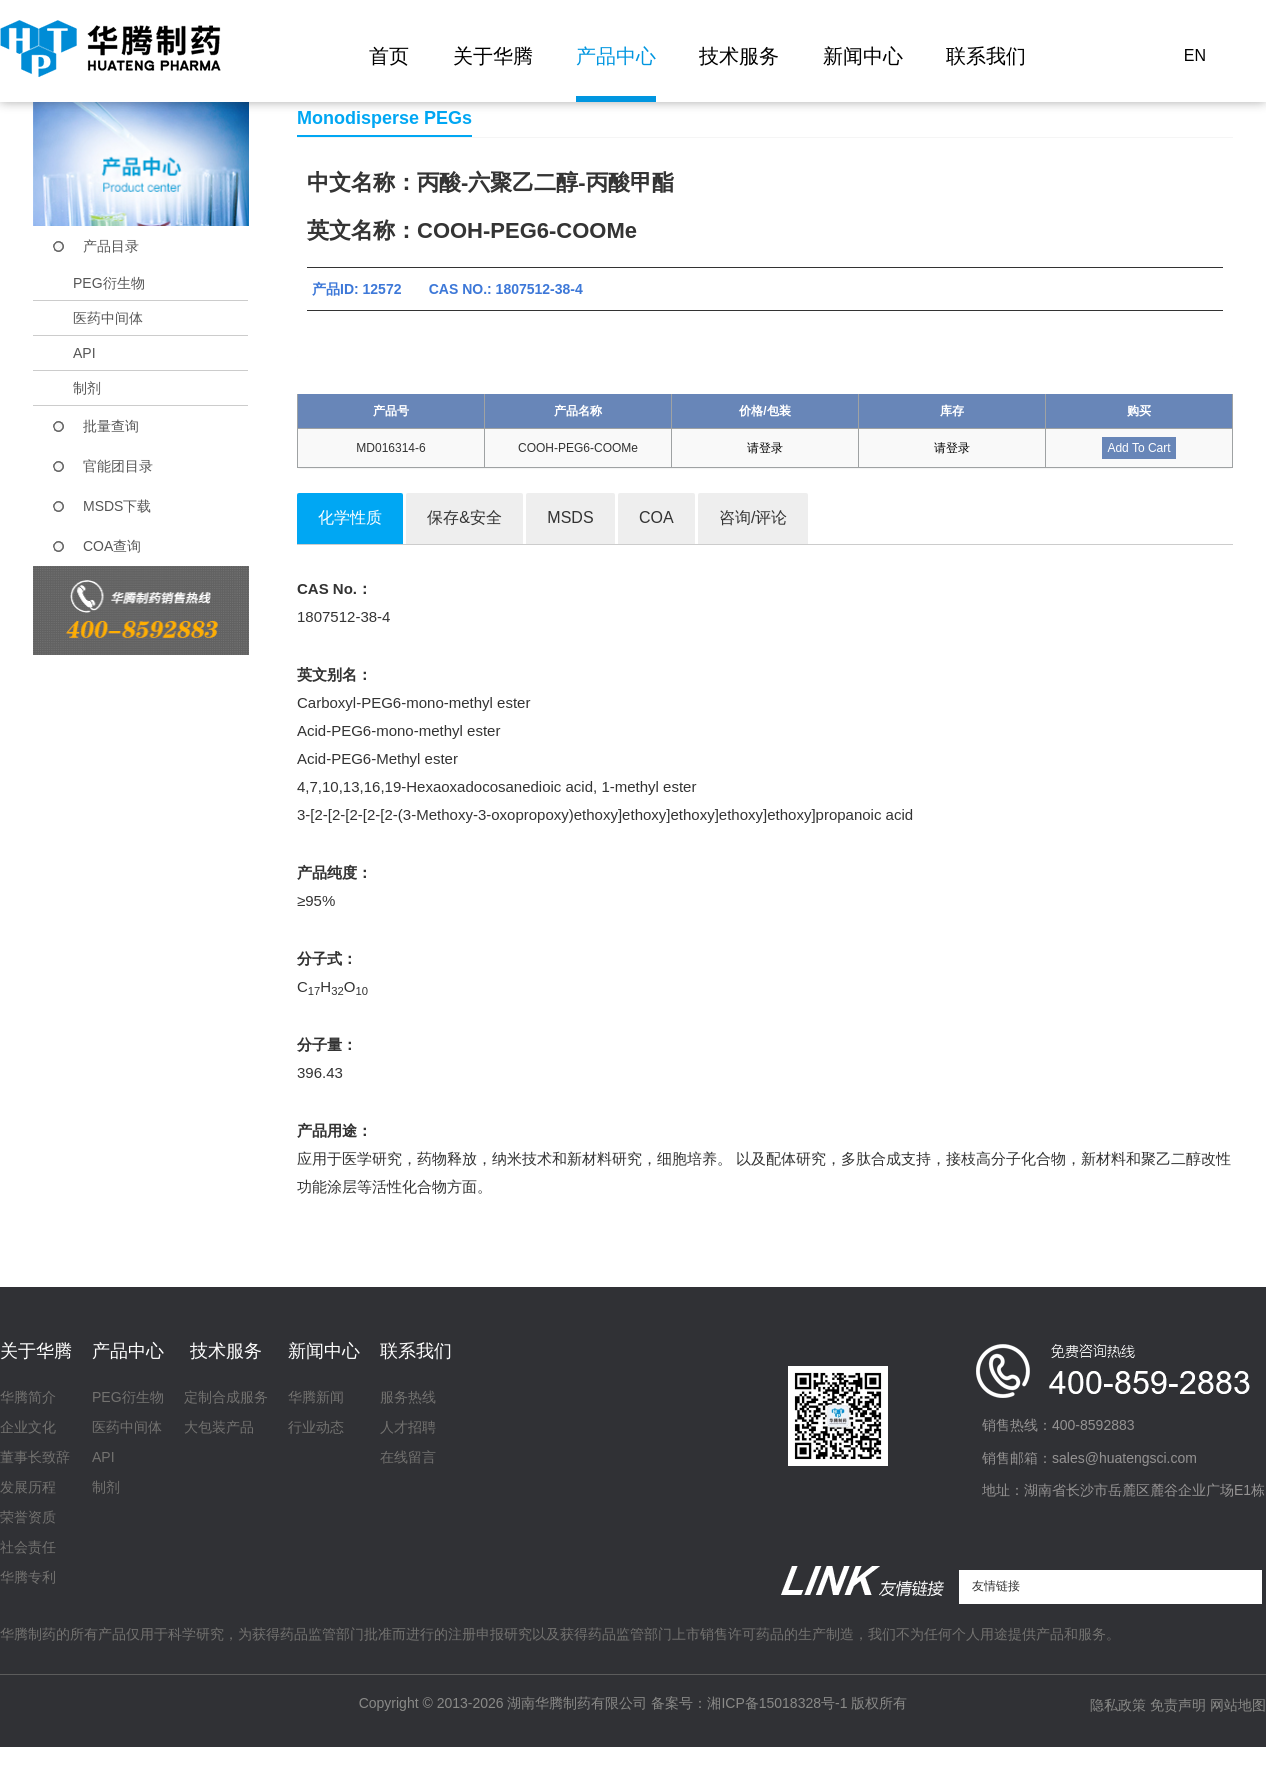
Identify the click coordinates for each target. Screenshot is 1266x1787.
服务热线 (408, 1397)
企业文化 (28, 1427)
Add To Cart (1138, 448)
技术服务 (739, 56)
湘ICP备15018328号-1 (777, 1703)
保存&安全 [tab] (464, 517)
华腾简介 (28, 1397)
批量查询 (111, 426)
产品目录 (111, 246)
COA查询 (112, 546)
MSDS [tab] (570, 517)
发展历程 (28, 1487)
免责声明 (1178, 1705)
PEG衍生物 (109, 283)
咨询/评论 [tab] (753, 517)
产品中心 (616, 56)
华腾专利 (28, 1577)
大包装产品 (219, 1427)
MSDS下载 (117, 506)
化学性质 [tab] (350, 517)
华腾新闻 (316, 1397)
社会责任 (28, 1547)
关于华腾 (493, 56)
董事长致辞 (35, 1457)
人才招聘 (408, 1427)
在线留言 (408, 1457)
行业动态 (316, 1427)
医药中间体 (108, 318)
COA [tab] (656, 517)
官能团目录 (118, 466)
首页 (389, 56)
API (84, 353)
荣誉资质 (28, 1517)
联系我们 (986, 56)
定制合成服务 (226, 1397)
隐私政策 (1118, 1705)
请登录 (765, 448)
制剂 (87, 388)
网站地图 (1238, 1705)
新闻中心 (863, 56)
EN (1195, 55)
